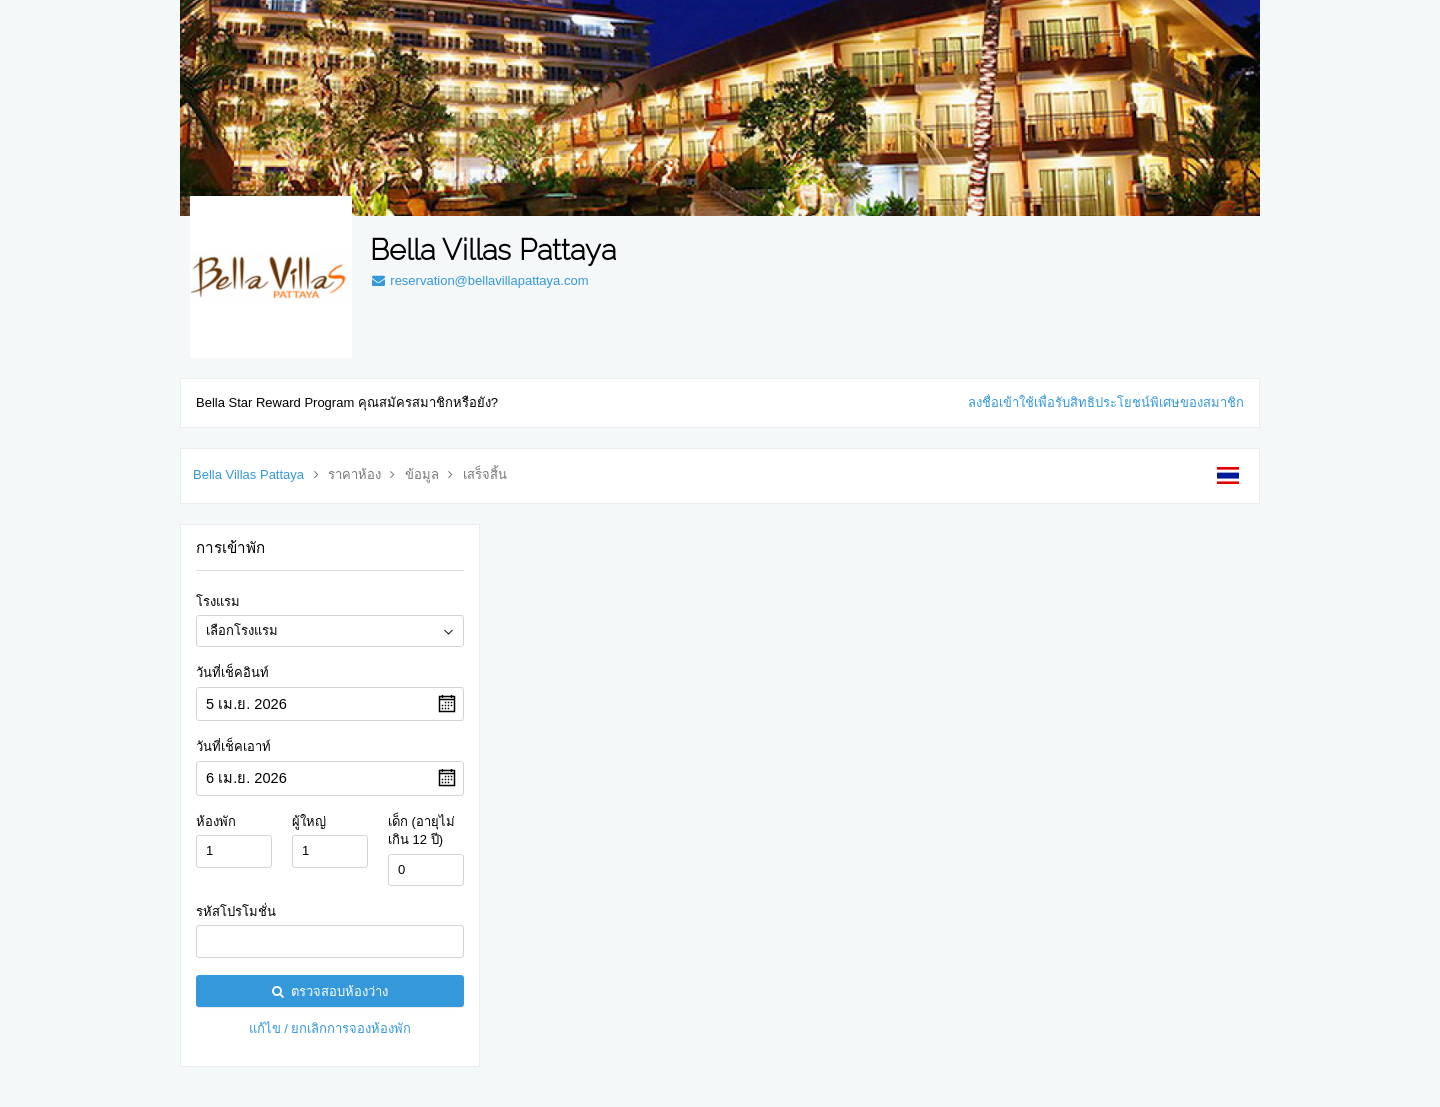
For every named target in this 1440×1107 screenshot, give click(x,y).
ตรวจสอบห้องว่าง (330, 991)
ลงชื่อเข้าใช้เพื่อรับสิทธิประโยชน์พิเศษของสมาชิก (1106, 402)
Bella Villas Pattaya (248, 474)
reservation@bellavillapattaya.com (479, 280)
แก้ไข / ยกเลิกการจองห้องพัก (330, 1028)
